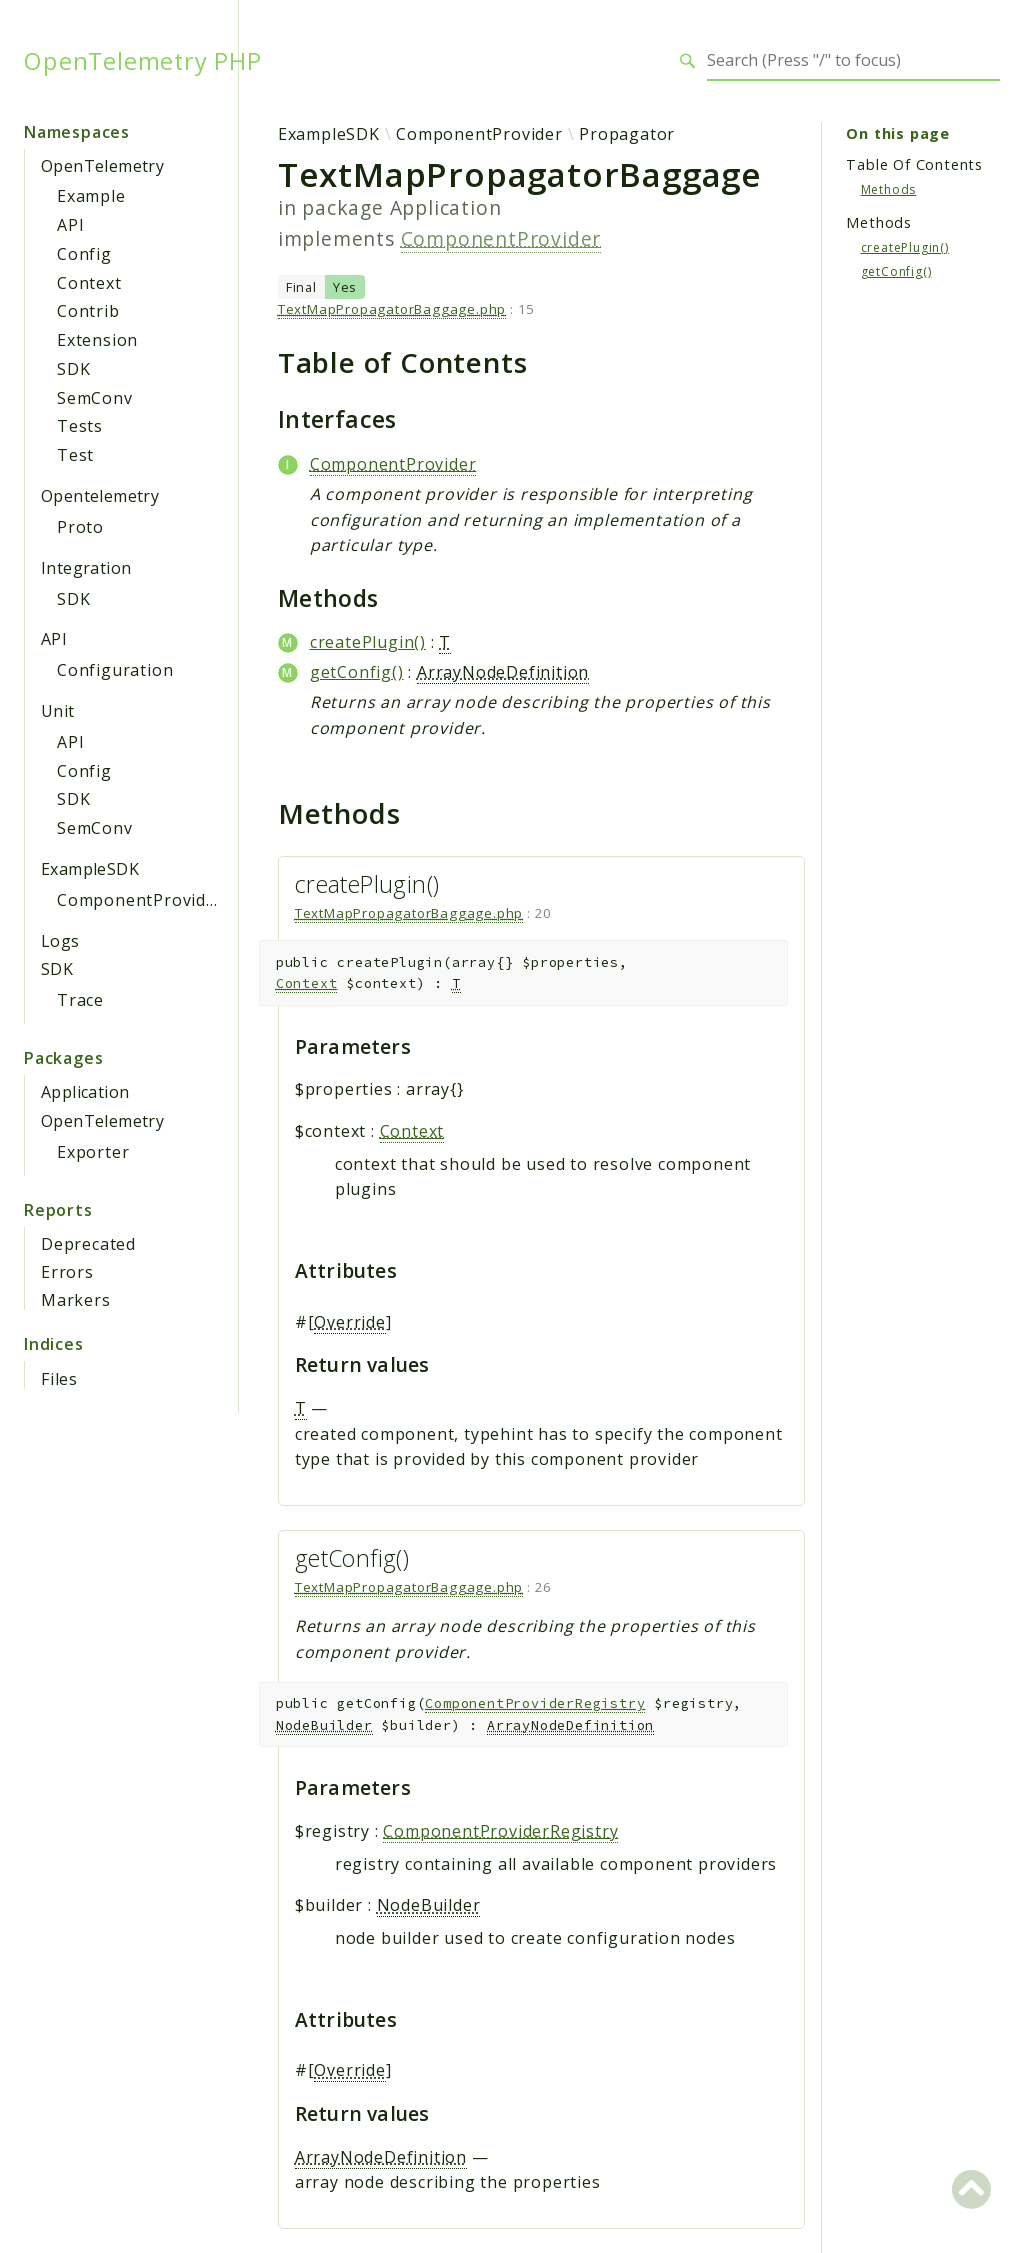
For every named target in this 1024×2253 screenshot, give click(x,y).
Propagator (627, 134)
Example (91, 196)
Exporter (93, 1152)
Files (59, 1379)
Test (75, 455)
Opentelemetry (100, 496)
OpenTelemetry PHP (143, 61)
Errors (67, 1272)
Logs (60, 941)
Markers (76, 1300)
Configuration (115, 670)
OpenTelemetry (102, 166)
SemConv (95, 398)
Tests (80, 426)
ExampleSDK (90, 869)
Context (89, 283)
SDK (73, 369)
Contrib (88, 311)
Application (85, 1092)
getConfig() (357, 672)
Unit (58, 711)
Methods (889, 189)
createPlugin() (368, 642)
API (70, 225)
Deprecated (88, 1244)
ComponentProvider (140, 900)
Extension (97, 340)
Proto (80, 527)
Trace (80, 1000)
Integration (86, 568)
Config (84, 254)
